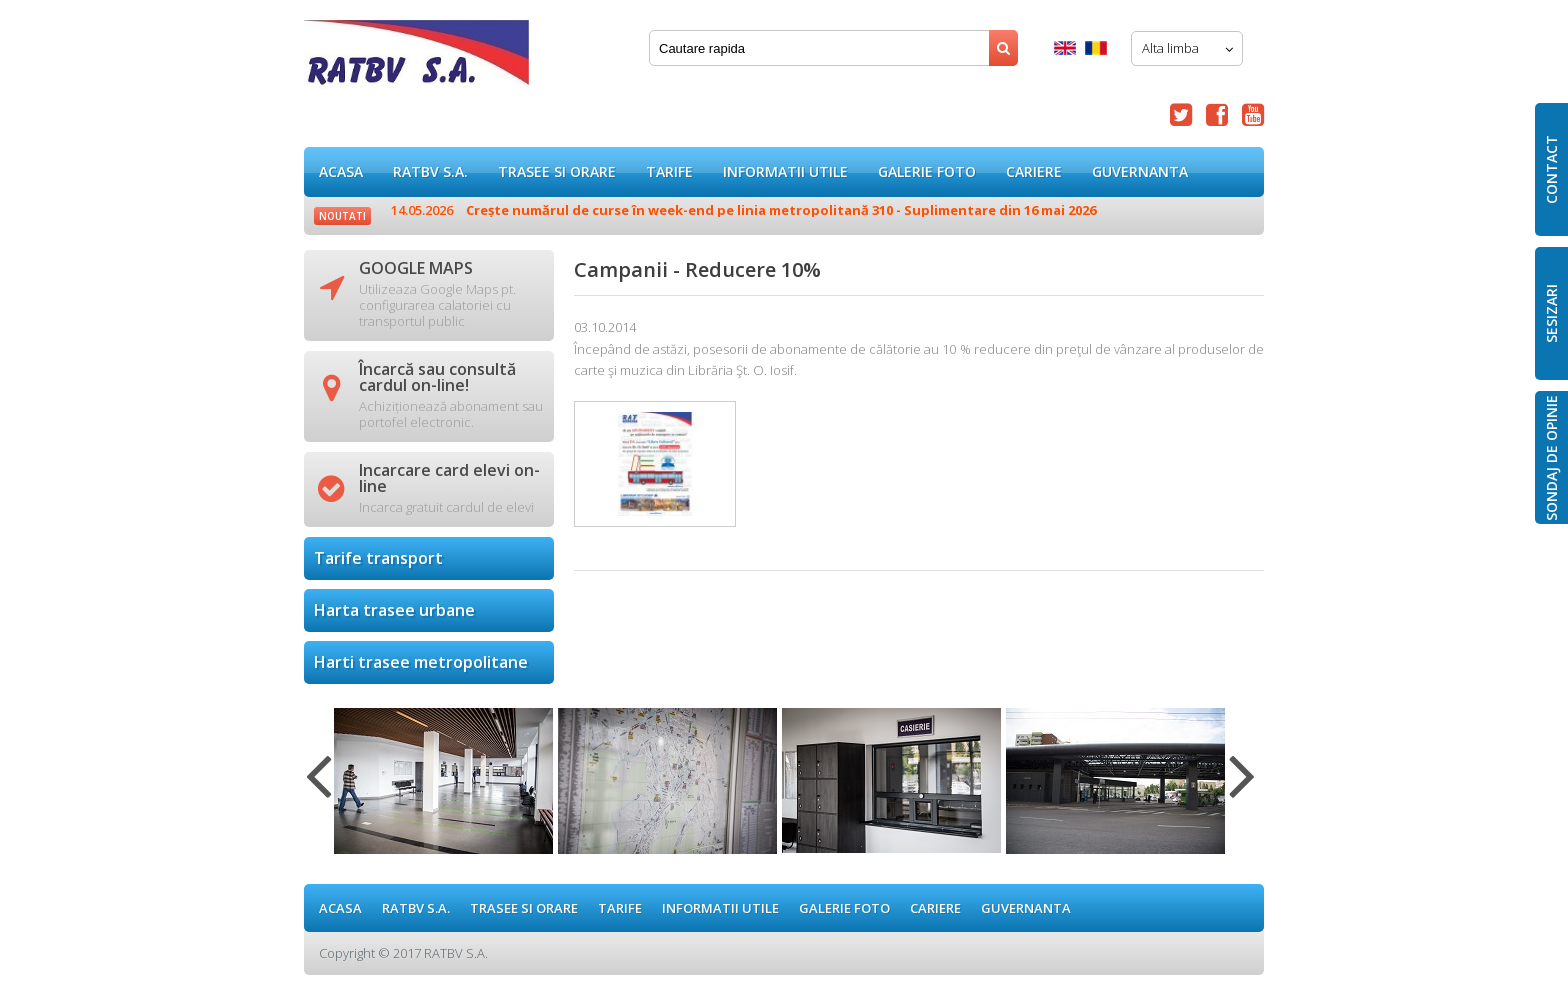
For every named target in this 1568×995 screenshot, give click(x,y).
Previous (318, 788)
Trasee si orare (557, 171)
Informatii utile (785, 171)
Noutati (342, 216)
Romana (1096, 48)
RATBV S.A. (430, 171)
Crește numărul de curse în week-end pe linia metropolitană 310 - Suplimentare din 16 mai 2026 (743, 210)
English (1065, 48)
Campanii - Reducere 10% (416, 59)
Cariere (1034, 171)
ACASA (341, 171)
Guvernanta (1140, 171)
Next (1242, 788)
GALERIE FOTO (927, 171)
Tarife (669, 171)
